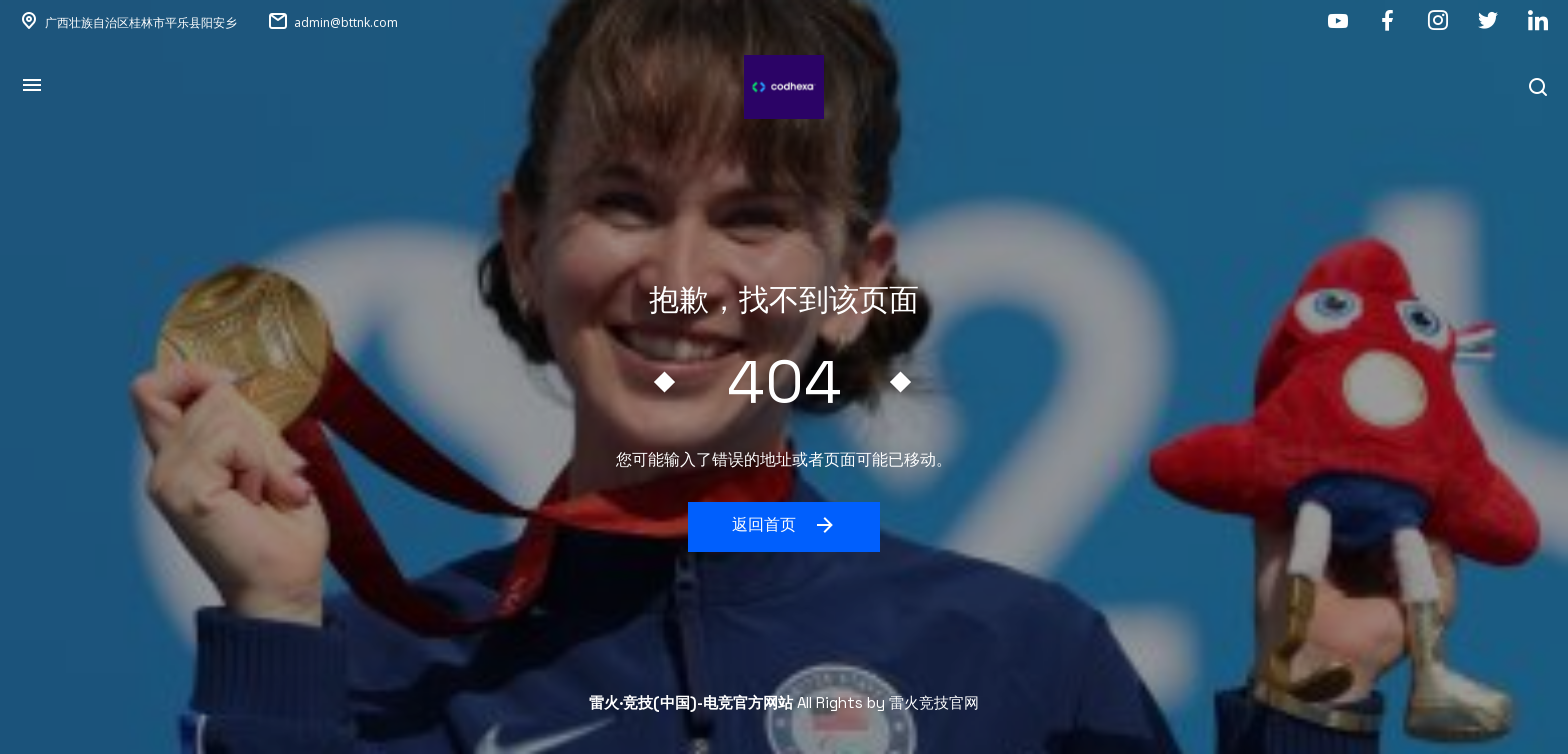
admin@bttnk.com (346, 22)
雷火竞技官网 (934, 702)
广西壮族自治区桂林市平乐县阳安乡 (141, 22)
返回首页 (784, 525)
